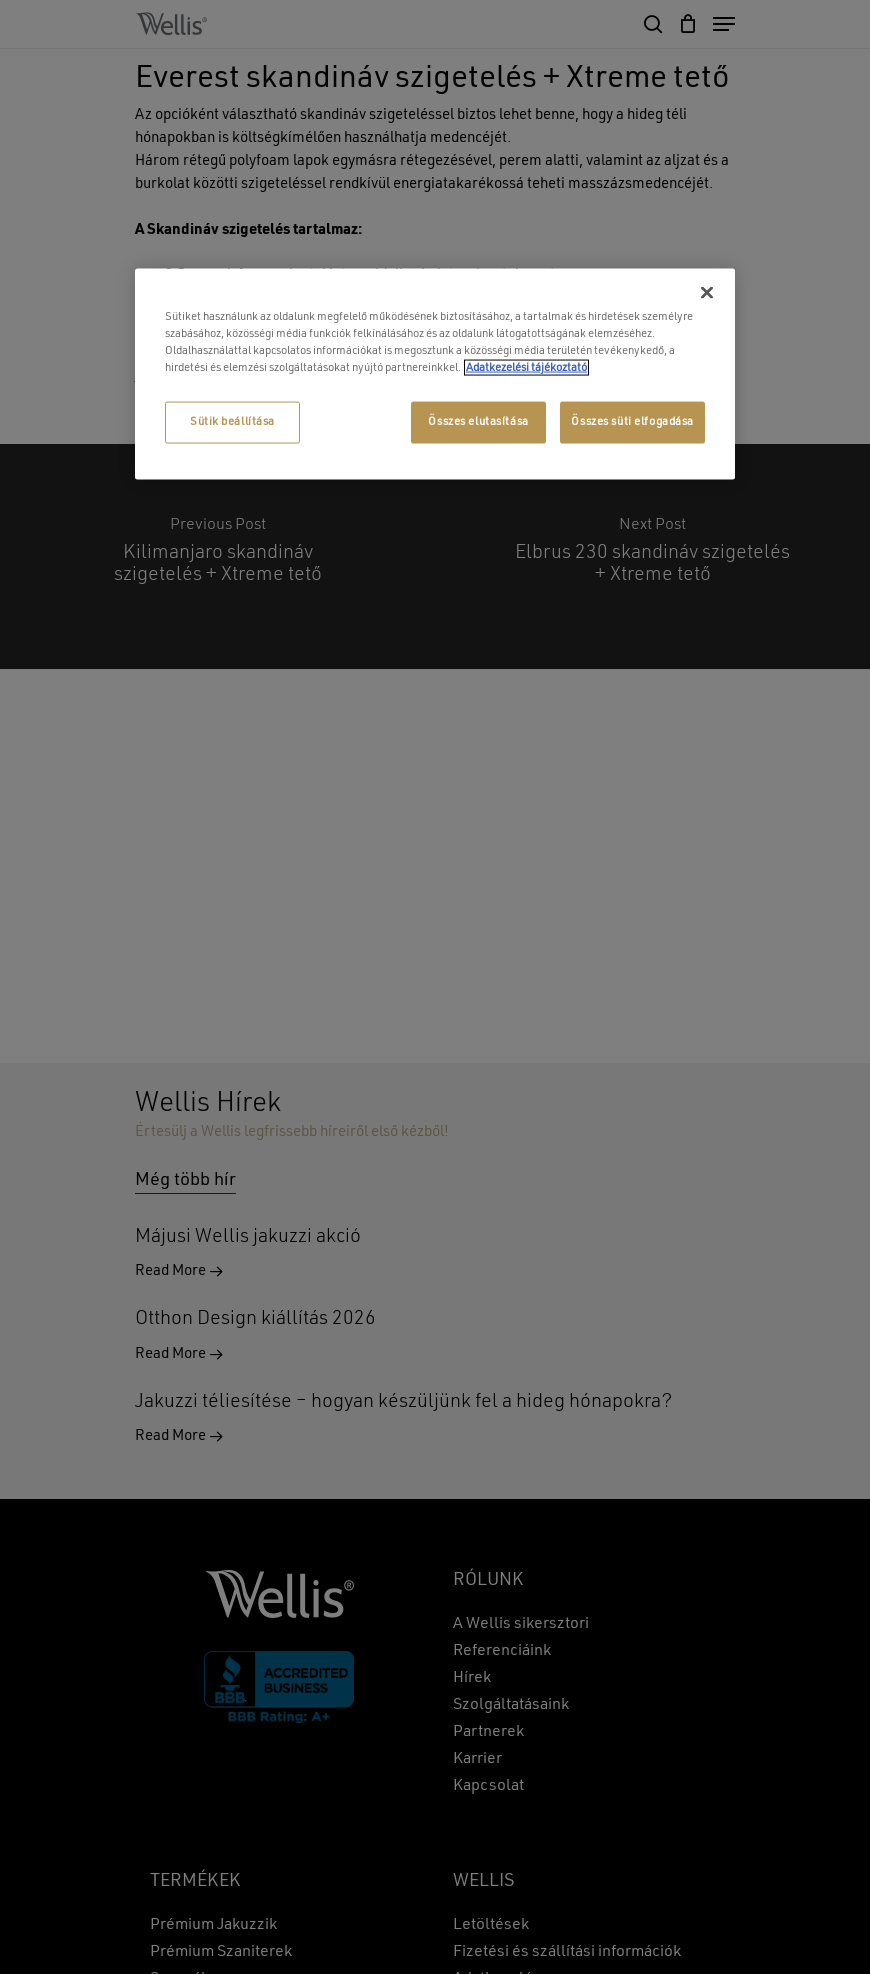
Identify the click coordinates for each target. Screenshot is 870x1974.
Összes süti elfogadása (632, 422)
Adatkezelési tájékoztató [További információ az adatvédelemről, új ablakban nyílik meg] (526, 368)
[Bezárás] (707, 293)
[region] (435, 374)
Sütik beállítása (232, 422)
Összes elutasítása (478, 422)
